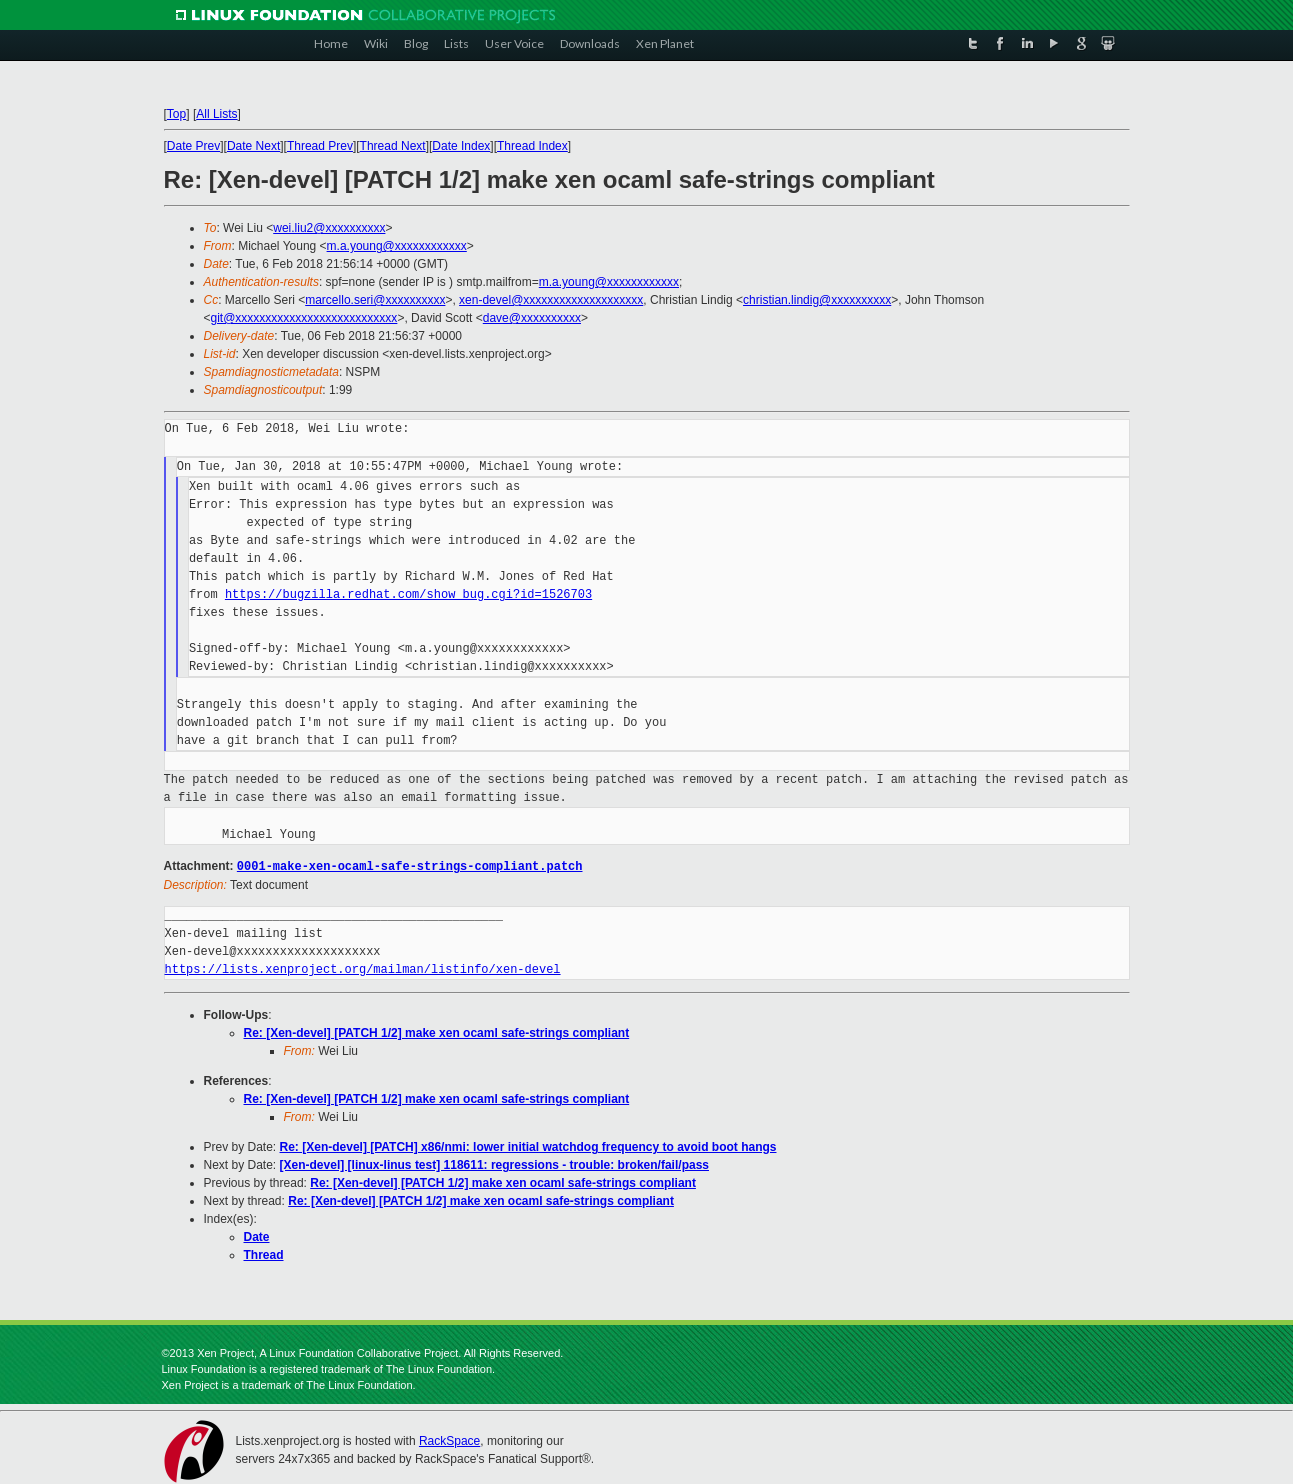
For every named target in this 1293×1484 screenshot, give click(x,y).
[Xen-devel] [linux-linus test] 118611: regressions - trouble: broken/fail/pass (494, 1164)
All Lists (216, 114)
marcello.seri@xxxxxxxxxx (375, 300)
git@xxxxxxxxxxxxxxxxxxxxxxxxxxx (304, 318)
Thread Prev (320, 146)
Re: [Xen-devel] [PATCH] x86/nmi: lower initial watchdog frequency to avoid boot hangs (528, 1146)
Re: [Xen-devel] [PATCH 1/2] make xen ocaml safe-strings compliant (437, 1032)
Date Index (461, 146)
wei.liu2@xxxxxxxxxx (329, 228)
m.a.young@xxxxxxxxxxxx (397, 246)
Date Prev (193, 146)
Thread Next (393, 146)
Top (176, 114)
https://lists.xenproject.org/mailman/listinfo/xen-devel (363, 968)
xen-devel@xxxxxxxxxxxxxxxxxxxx (551, 300)
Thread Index (532, 146)
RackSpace (449, 1440)
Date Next (253, 146)
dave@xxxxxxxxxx (532, 318)
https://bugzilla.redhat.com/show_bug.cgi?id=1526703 (408, 594)
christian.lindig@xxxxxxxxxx (817, 300)
